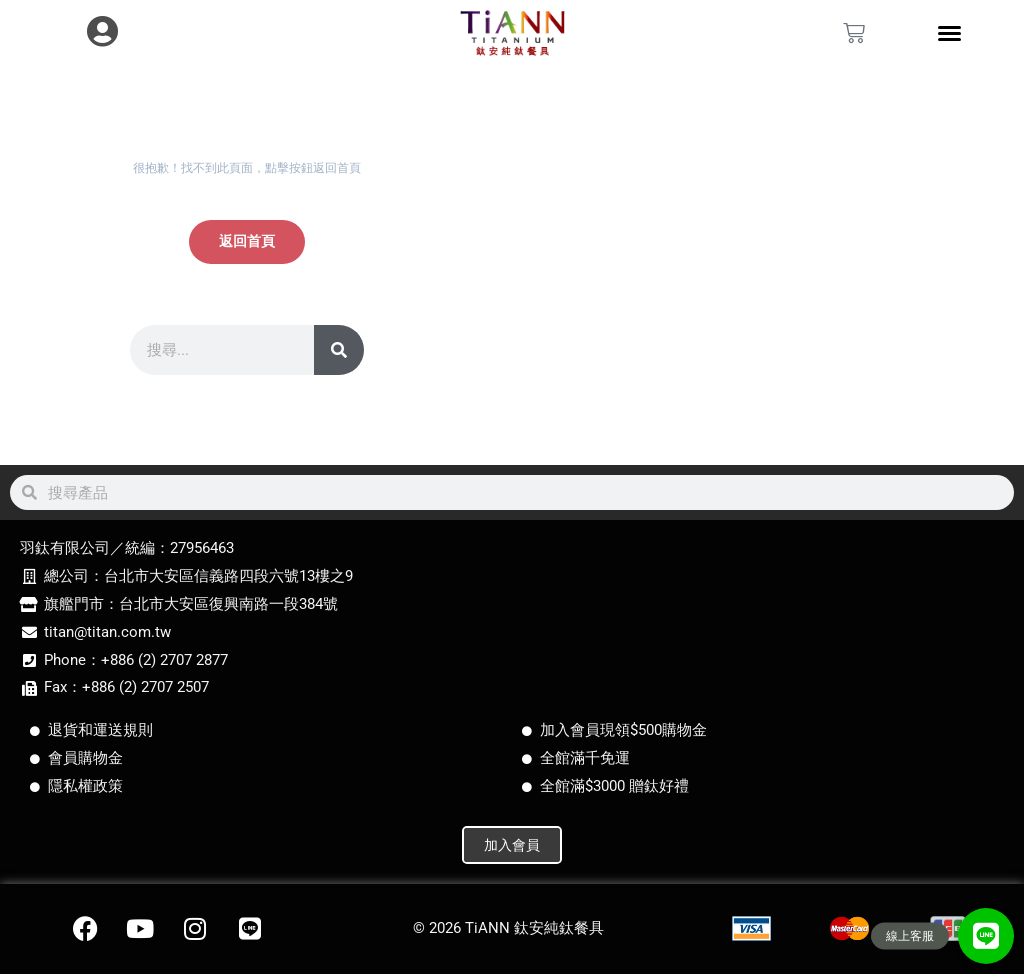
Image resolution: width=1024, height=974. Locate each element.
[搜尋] (339, 350)
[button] (986, 936)
